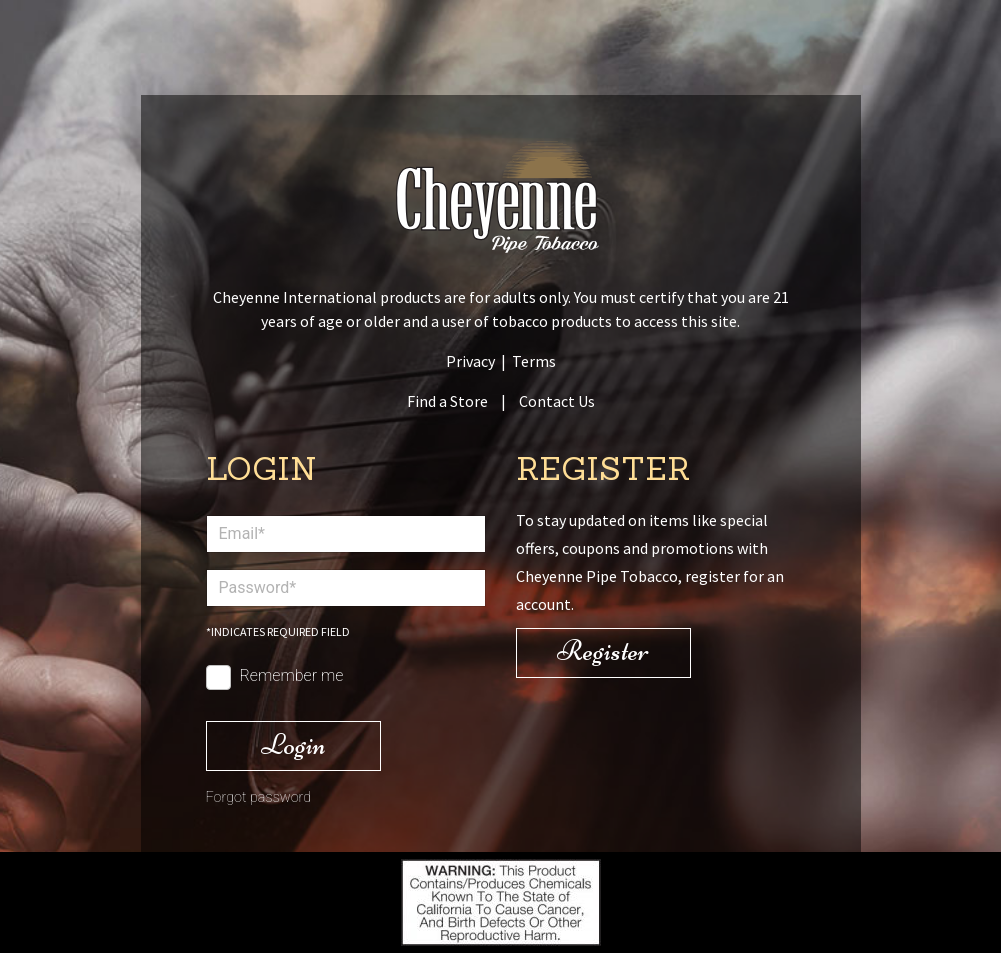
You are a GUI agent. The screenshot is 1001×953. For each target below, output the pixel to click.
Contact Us (557, 401)
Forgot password (259, 797)
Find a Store (447, 401)
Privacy (470, 361)
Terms (534, 361)
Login (293, 744)
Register (603, 650)
